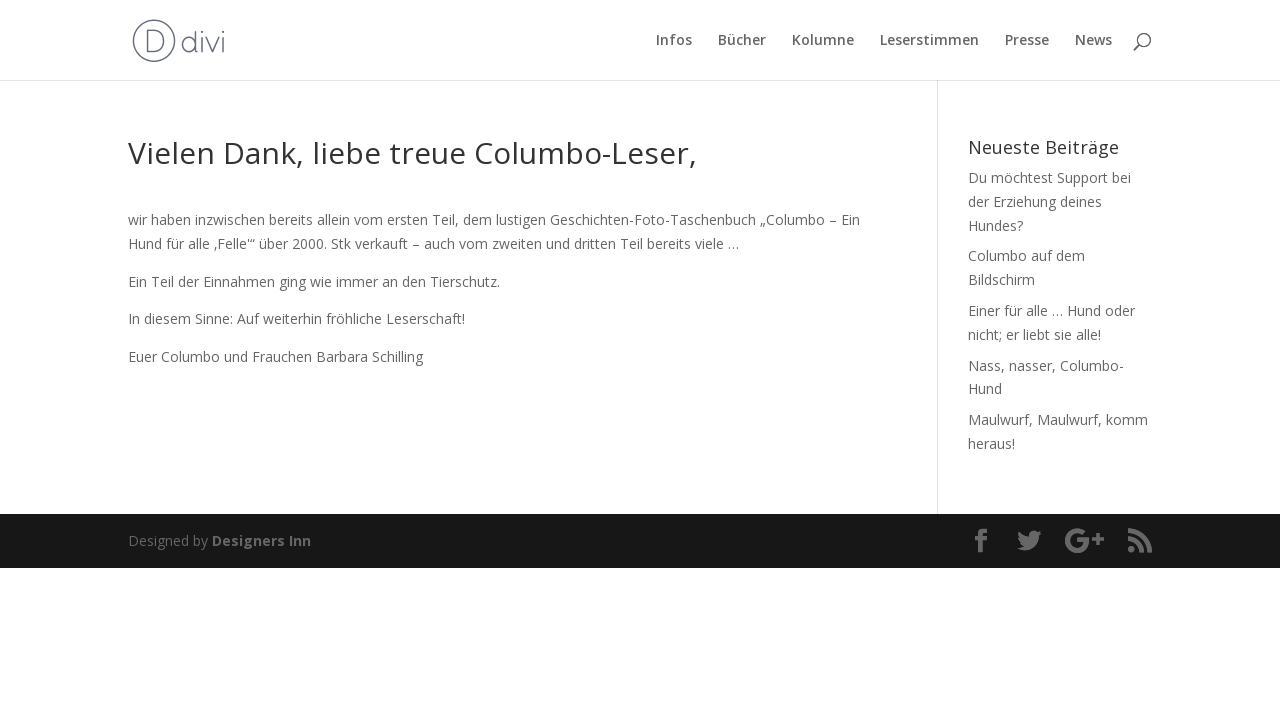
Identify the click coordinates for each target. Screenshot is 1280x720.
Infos (674, 41)
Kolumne (823, 41)
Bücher (742, 41)
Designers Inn (261, 540)
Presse (1027, 41)
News (1093, 41)
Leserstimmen (929, 41)
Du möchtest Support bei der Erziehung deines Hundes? (1049, 201)
